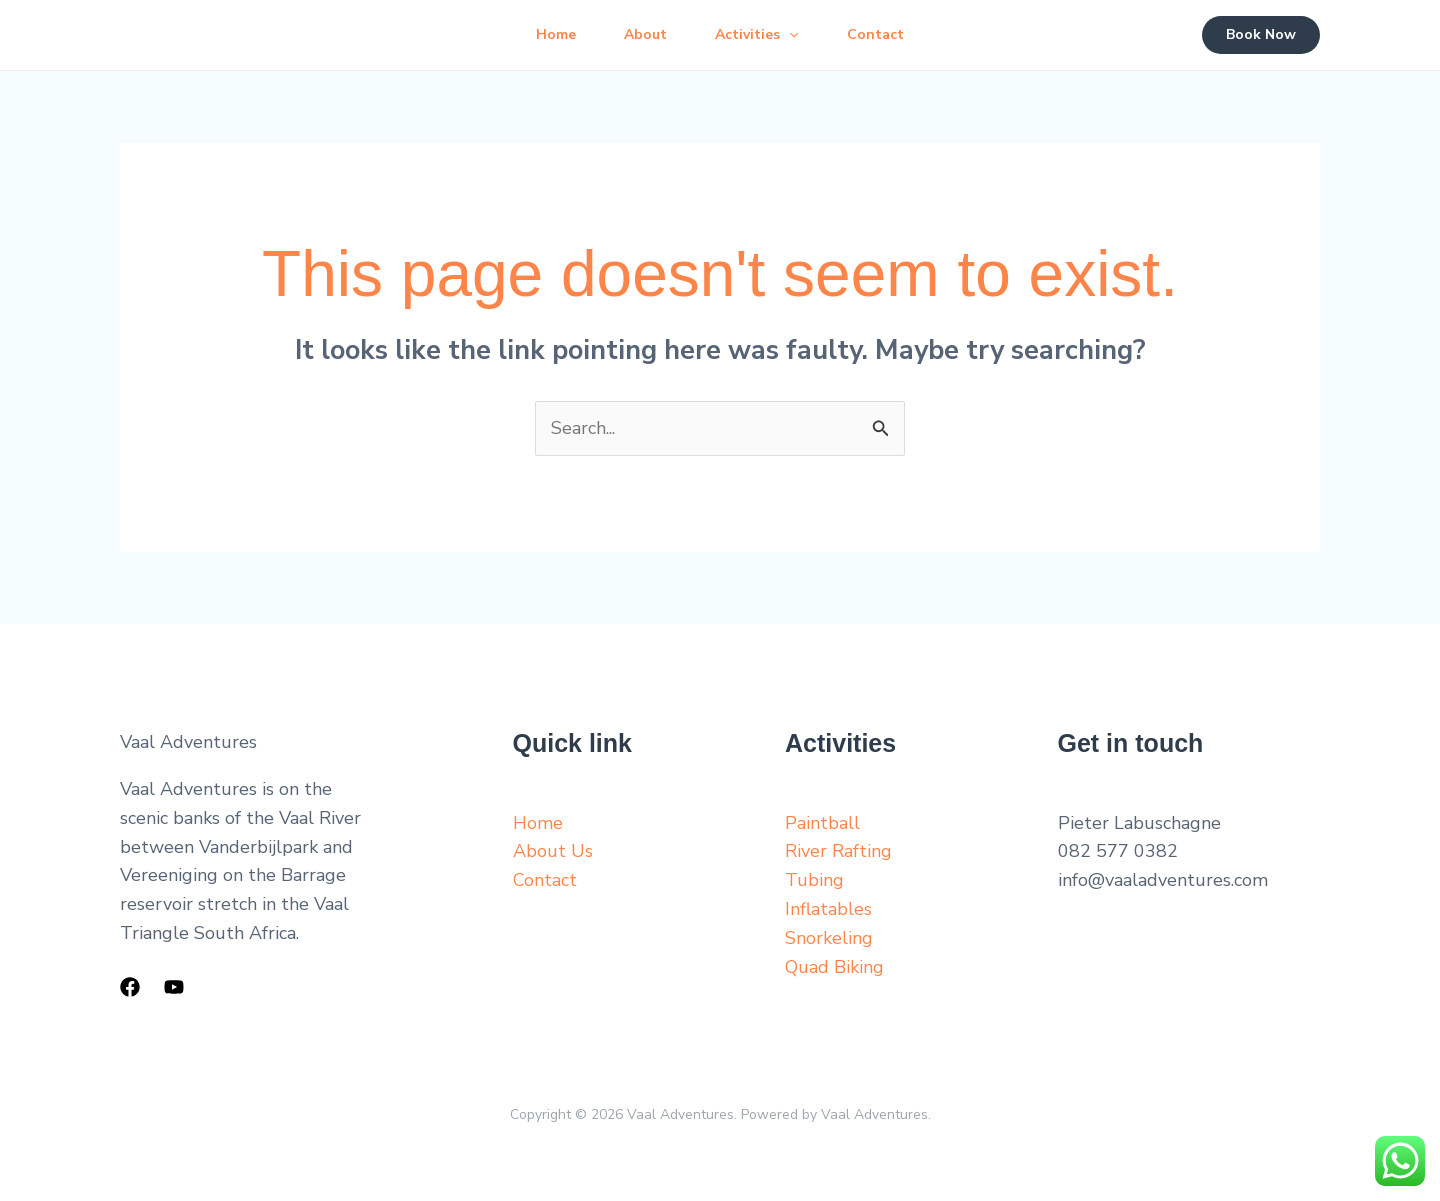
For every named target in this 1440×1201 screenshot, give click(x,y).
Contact (875, 34)
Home (556, 34)
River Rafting (838, 851)
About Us (553, 851)
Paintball (822, 823)
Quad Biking (834, 967)
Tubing (814, 880)
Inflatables (828, 909)
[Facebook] (130, 987)
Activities (756, 35)
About (645, 34)
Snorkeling (829, 938)
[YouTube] (174, 987)
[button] (789, 35)
